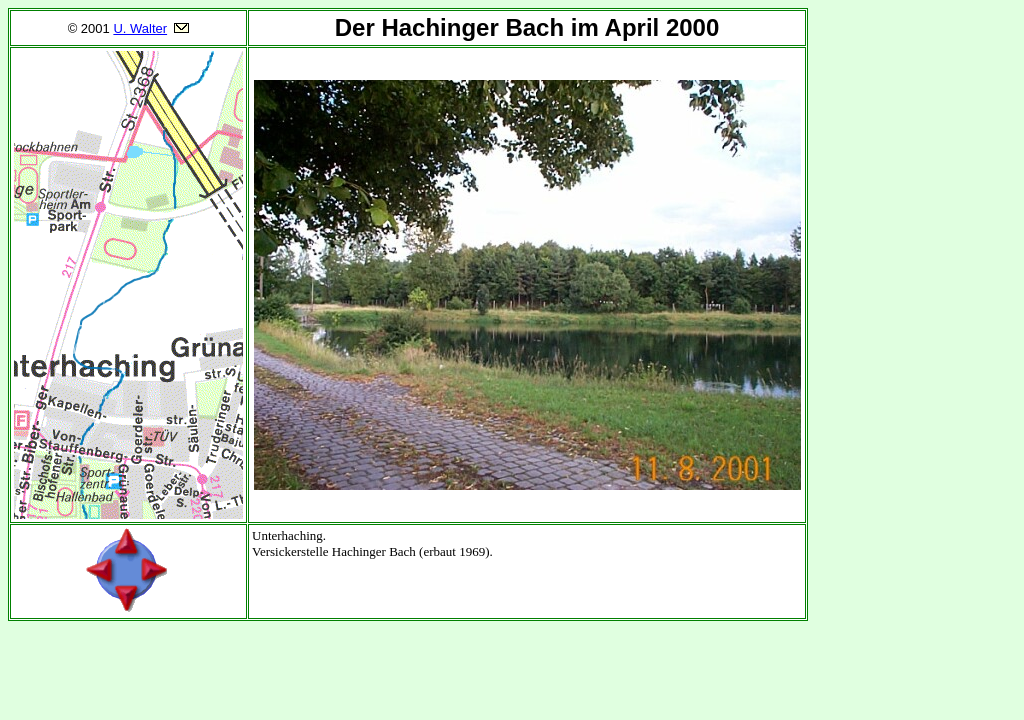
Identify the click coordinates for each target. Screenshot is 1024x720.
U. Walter (140, 28)
